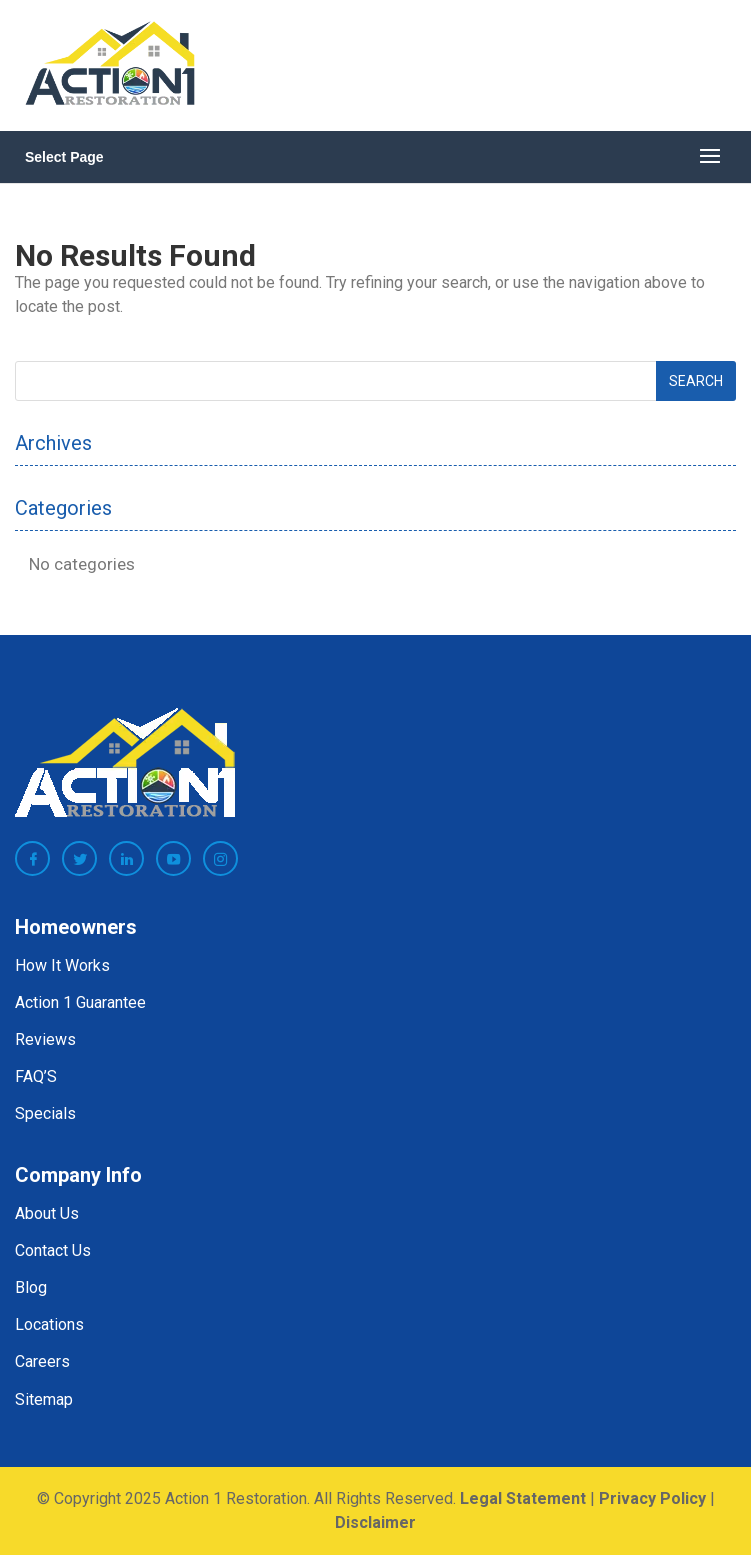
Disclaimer (375, 1522)
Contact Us (53, 1250)
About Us (47, 1213)
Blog (31, 1287)
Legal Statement (523, 1498)
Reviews (45, 1039)
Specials (45, 1113)
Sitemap (44, 1399)
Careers (42, 1361)
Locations (49, 1324)
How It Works (62, 965)
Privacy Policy (652, 1498)
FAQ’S (36, 1076)
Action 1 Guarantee (80, 1002)
